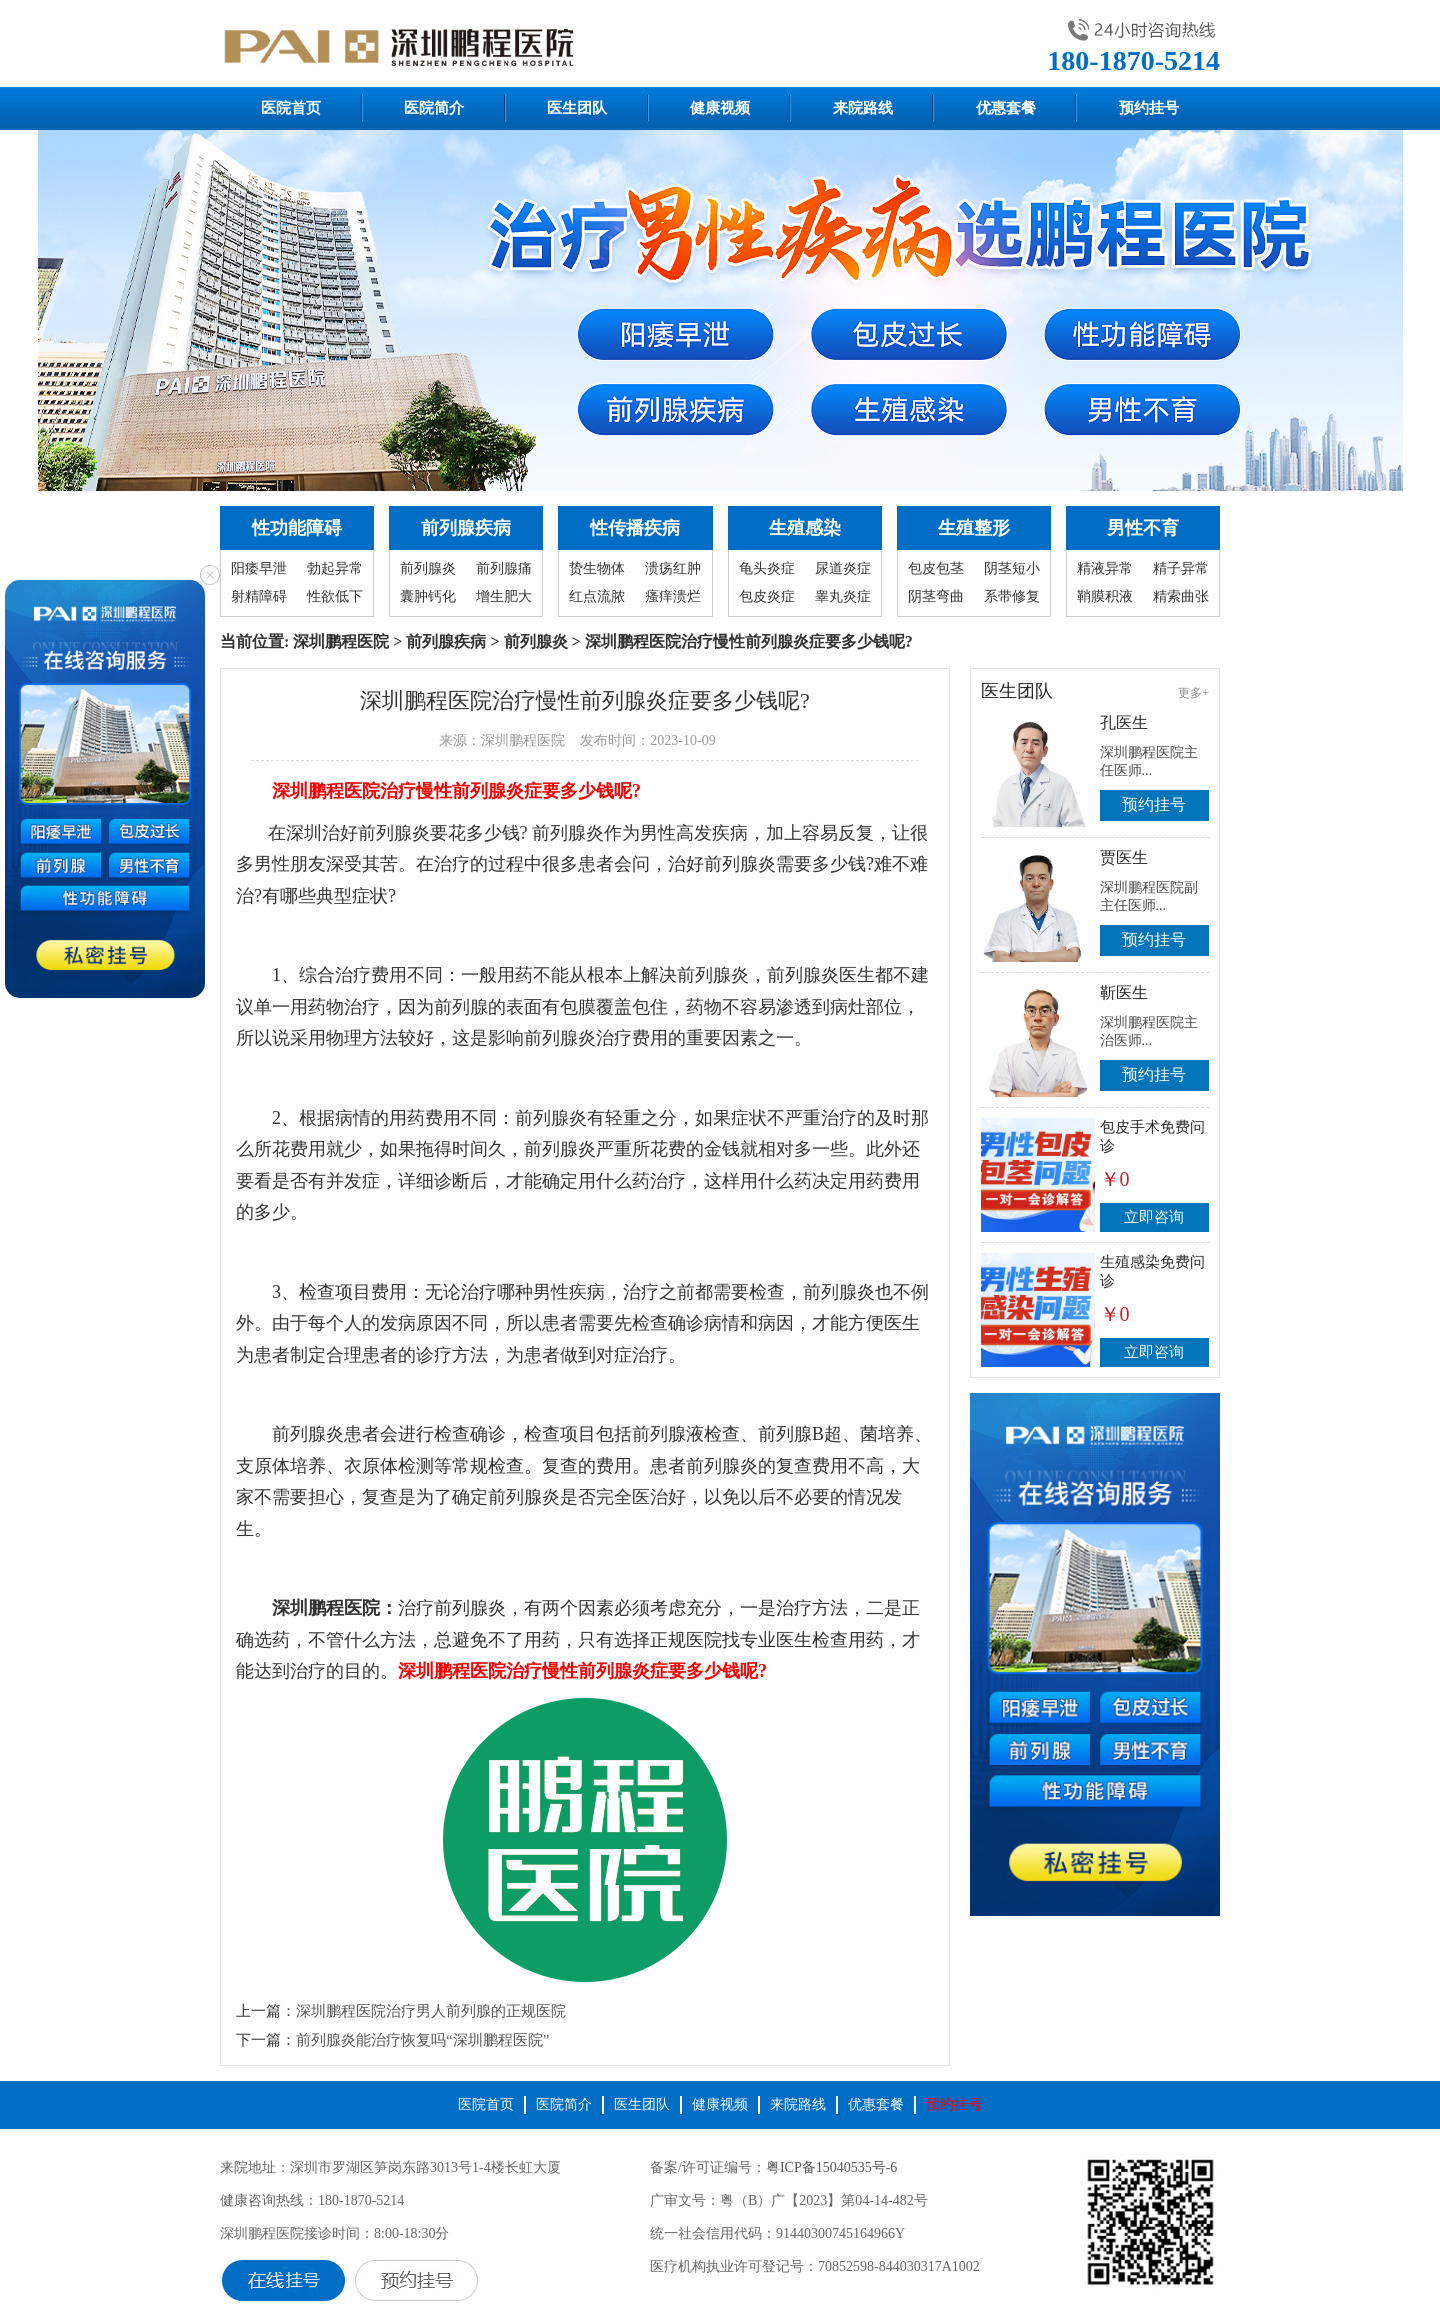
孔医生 (1124, 722)
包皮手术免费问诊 (1152, 1136)
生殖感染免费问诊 (1152, 1271)
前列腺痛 (504, 568)
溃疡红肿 (673, 568)
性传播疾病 (635, 528)
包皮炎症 (767, 596)
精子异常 (1181, 568)
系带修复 (1012, 596)
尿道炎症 (843, 568)
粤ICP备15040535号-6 (831, 2167)
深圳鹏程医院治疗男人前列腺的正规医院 (431, 2011)
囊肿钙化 (428, 596)
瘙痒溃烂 (673, 596)
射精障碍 (259, 596)
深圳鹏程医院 (341, 641)
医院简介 (434, 108)
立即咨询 (1154, 1217)
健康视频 (720, 108)
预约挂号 (1149, 108)
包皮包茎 (936, 568)
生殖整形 (974, 528)
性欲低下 (335, 596)
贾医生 (1124, 857)
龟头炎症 (767, 568)
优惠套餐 (1006, 108)
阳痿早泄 (259, 568)
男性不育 (1143, 528)
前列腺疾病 (466, 528)
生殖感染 (805, 528)
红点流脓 (597, 596)
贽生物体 (597, 568)
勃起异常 (335, 568)
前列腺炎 (428, 568)
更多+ (1193, 693)
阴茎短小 (1012, 568)
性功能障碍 (297, 528)
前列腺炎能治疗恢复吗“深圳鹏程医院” (422, 2040)
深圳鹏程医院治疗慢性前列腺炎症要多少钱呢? (456, 791)
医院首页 (291, 108)
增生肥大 (504, 596)
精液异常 (1105, 568)
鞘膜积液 (1105, 596)
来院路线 (863, 108)
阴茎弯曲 (936, 596)
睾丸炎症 (843, 596)
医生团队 (577, 108)
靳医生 (1124, 992)
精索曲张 (1181, 596)
